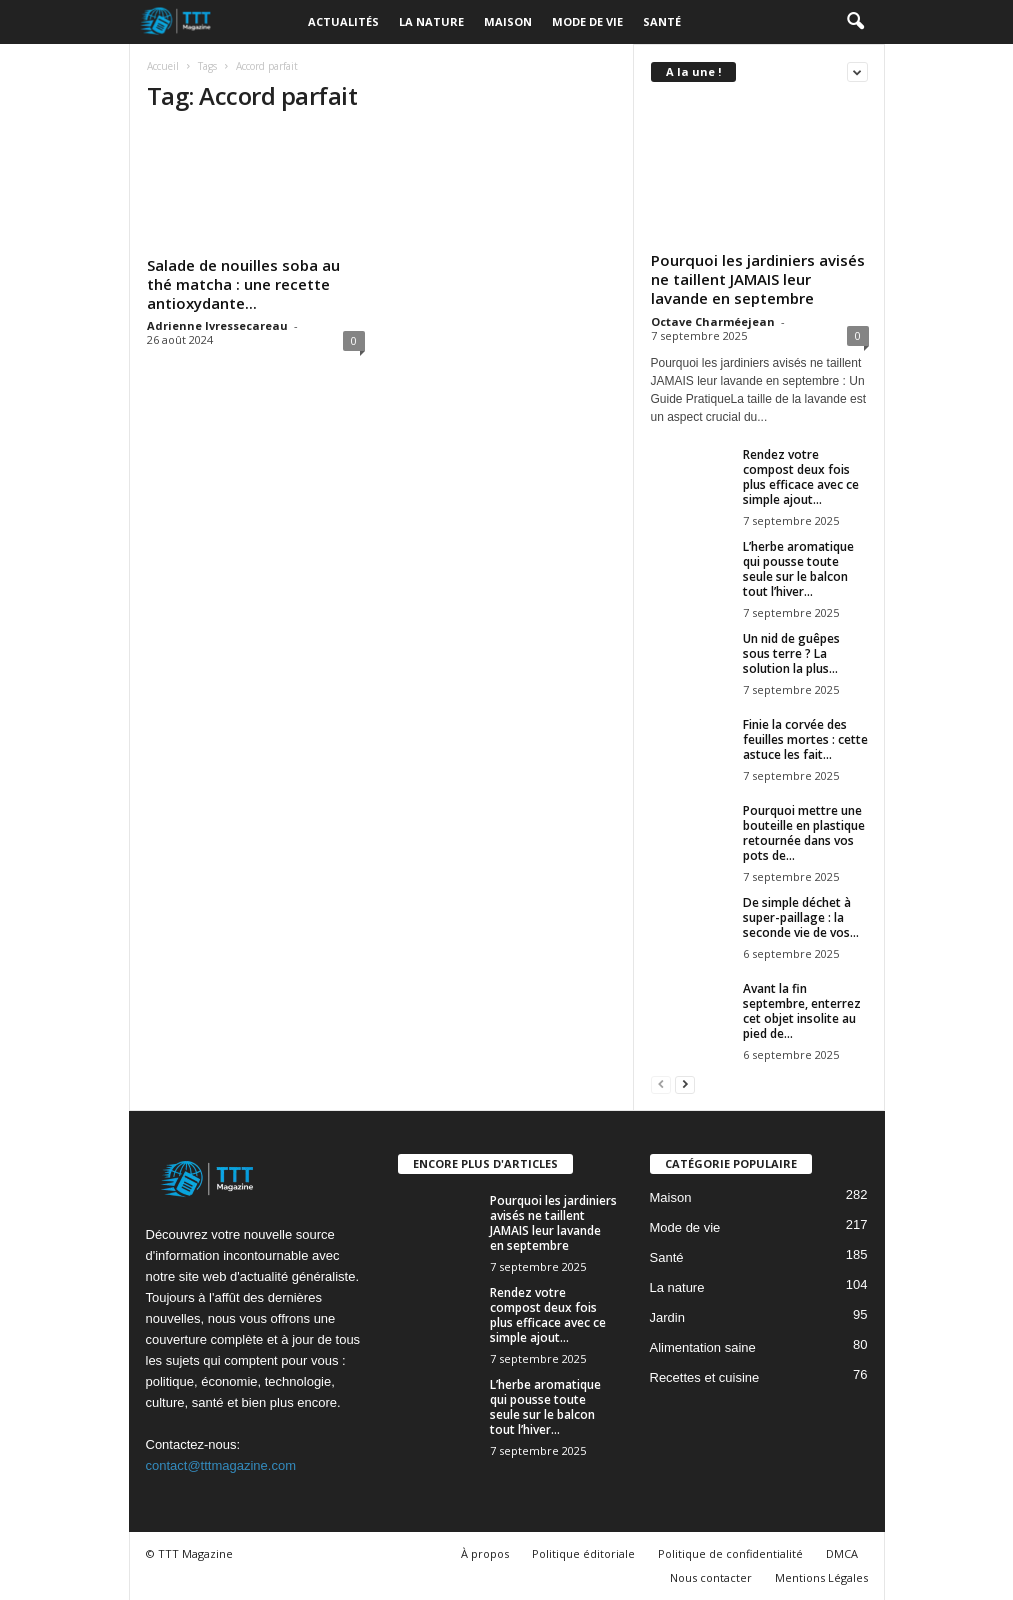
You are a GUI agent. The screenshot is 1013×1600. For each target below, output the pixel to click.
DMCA (842, 1553)
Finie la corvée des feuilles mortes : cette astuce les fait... (805, 739)
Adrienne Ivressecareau (217, 325)
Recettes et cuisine (705, 1377)
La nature (431, 21)
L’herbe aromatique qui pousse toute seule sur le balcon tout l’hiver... (798, 569)
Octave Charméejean (713, 321)
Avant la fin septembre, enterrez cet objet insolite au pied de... (802, 1011)
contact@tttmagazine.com (221, 1465)
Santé (662, 21)
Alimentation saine (703, 1347)
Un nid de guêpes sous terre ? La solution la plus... (791, 653)
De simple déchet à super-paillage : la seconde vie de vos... (801, 917)
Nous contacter (711, 1577)
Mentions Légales (821, 1577)
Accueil (163, 66)
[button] (855, 22)
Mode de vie (587, 21)
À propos (485, 1553)
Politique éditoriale (583, 1553)
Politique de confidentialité (730, 1553)
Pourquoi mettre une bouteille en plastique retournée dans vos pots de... (804, 833)
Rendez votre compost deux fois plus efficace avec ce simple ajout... (801, 477)
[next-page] (685, 1083)
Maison (508, 21)
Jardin (667, 1317)
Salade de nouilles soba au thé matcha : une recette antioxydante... (243, 284)
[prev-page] (661, 1083)
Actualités (343, 21)
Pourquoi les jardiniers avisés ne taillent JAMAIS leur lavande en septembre (758, 279)
